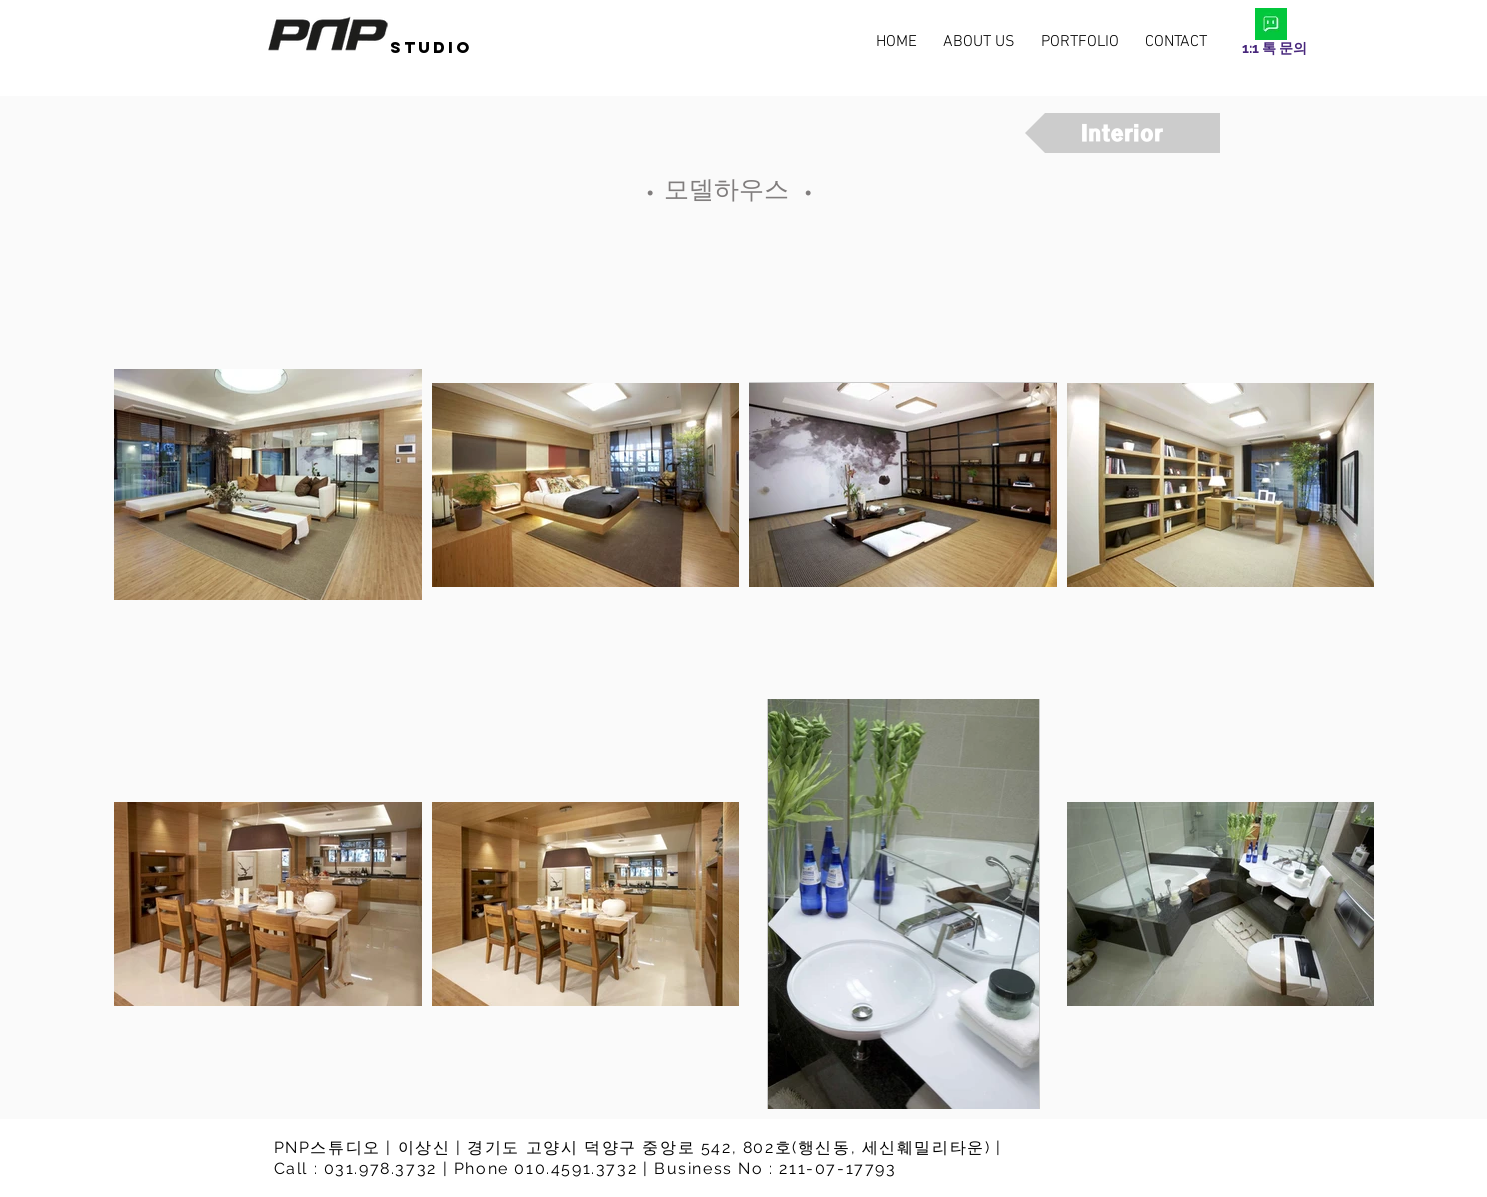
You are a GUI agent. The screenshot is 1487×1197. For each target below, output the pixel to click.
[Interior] (1122, 133)
